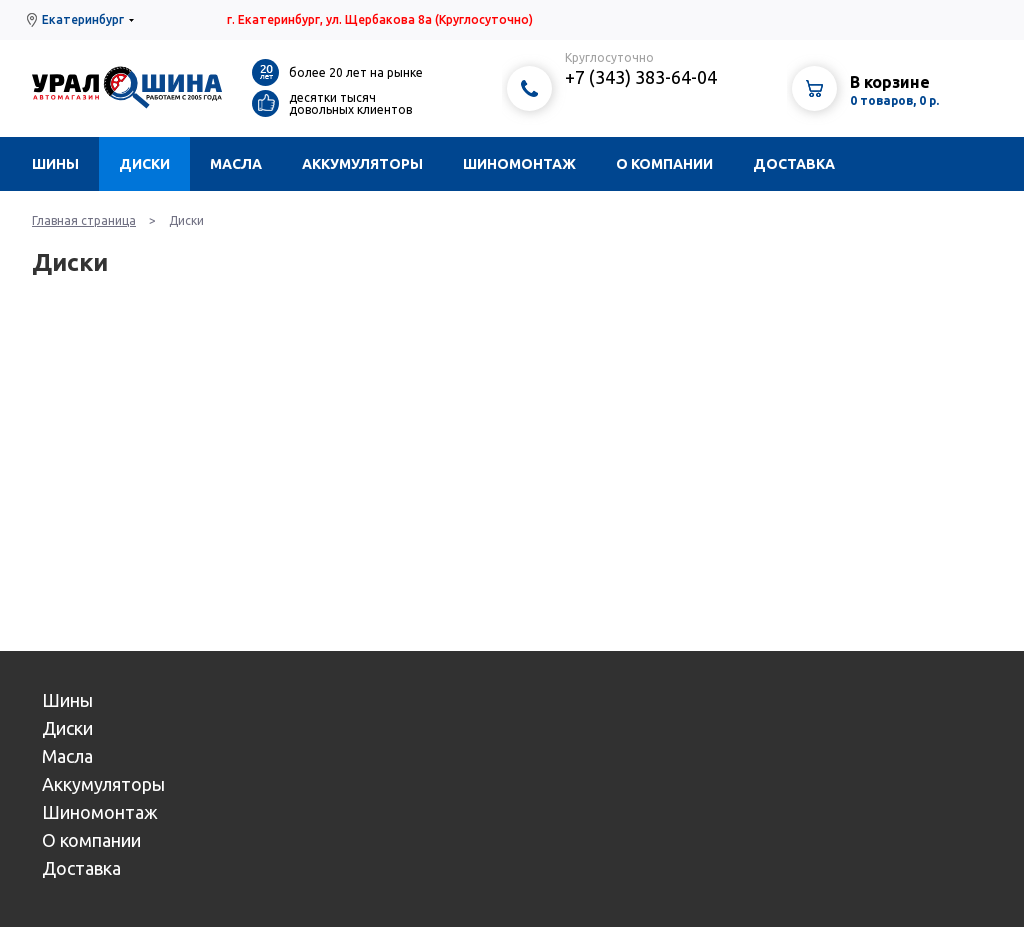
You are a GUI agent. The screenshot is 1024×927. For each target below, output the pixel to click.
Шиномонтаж (519, 164)
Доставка (794, 164)
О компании (664, 164)
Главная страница (84, 220)
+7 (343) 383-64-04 (641, 77)
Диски (144, 164)
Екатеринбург (83, 19)
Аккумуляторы (362, 164)
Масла (236, 164)
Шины (55, 164)
